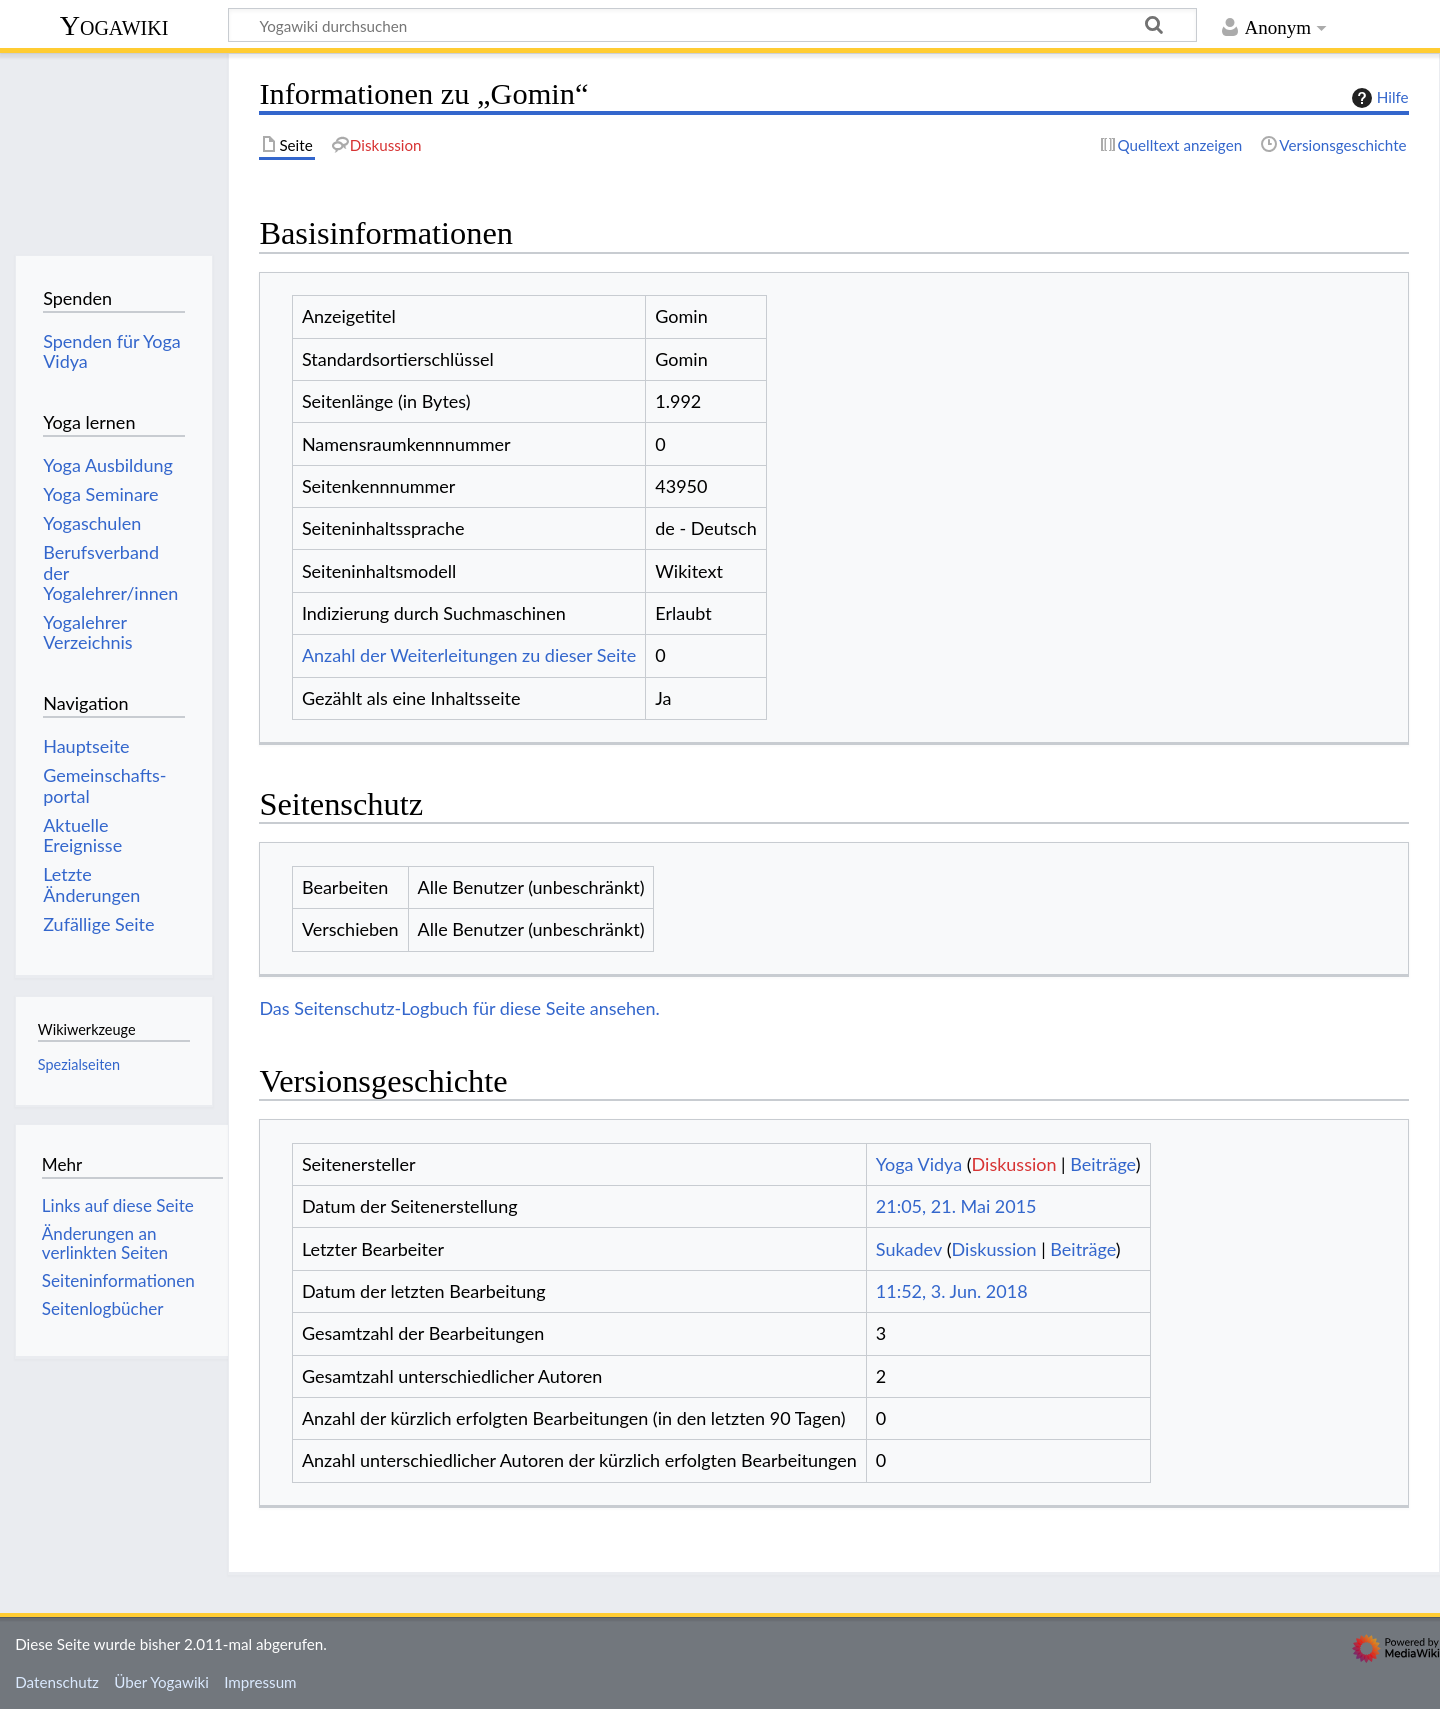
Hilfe (1378, 98)
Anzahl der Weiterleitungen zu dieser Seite (469, 655)
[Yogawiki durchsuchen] (712, 25)
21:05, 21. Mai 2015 (956, 1206)
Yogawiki (114, 25)
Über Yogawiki (161, 1682)
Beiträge (1102, 1164)
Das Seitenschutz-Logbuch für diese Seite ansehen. (459, 1008)
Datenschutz (57, 1682)
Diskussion (1014, 1164)
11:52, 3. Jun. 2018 (952, 1291)
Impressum (260, 1682)
